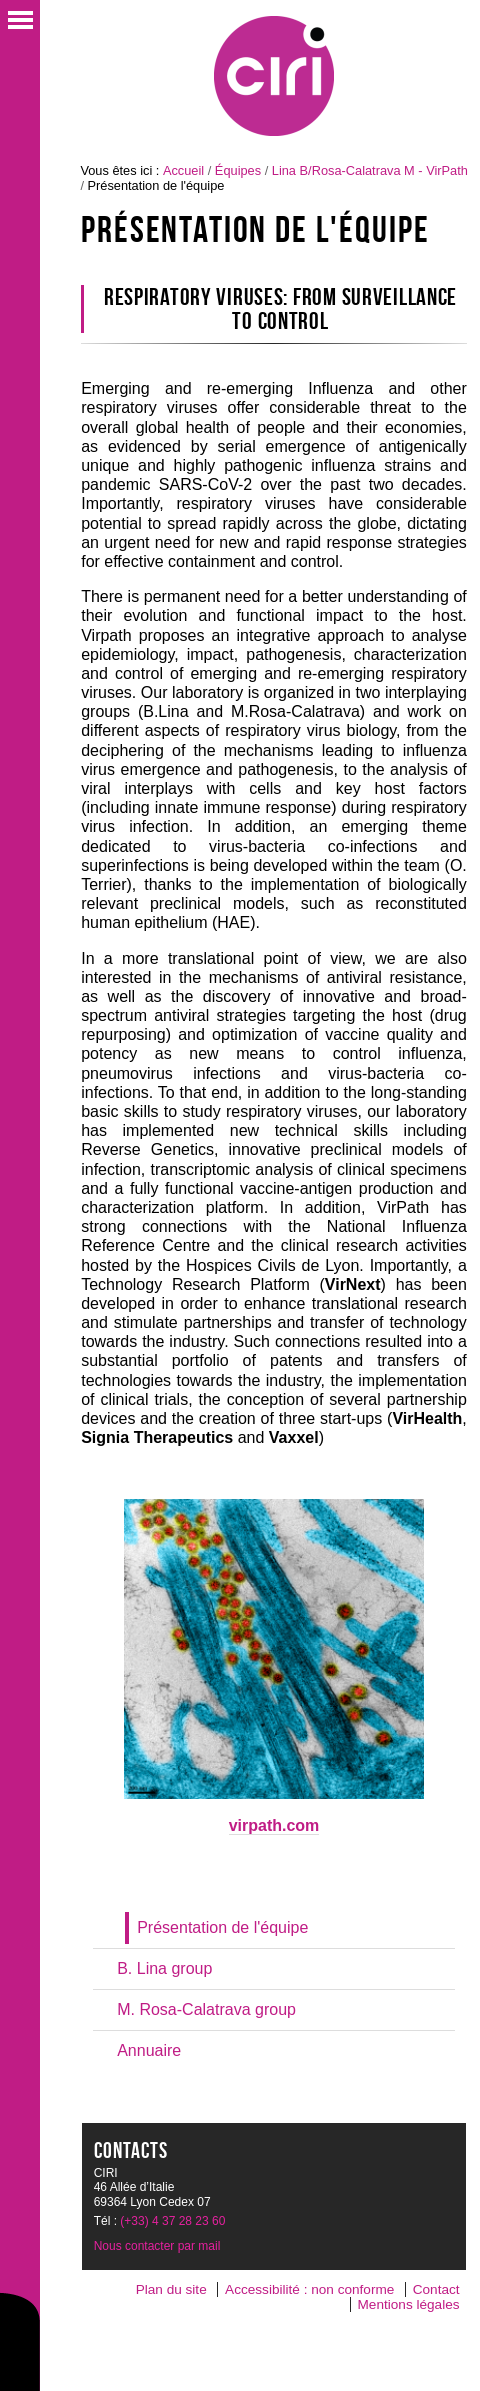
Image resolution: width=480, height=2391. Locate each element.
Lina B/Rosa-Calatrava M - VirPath (370, 170)
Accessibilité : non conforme (309, 2289)
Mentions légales (409, 2304)
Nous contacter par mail (157, 2246)
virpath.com (274, 1825)
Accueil (183, 170)
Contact (436, 2289)
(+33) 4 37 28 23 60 (172, 2221)
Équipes (238, 170)
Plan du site (171, 2289)
